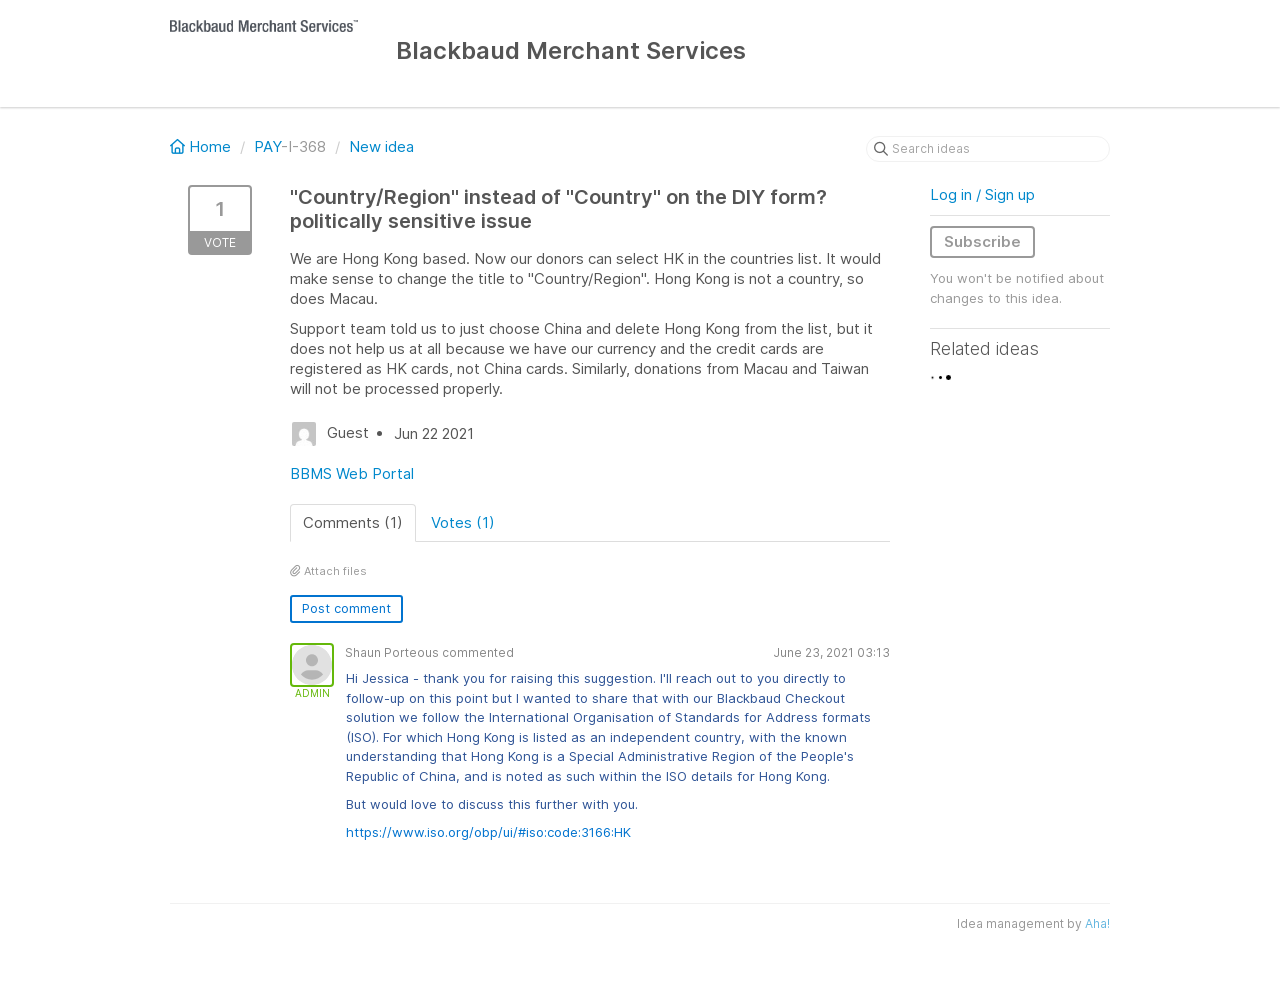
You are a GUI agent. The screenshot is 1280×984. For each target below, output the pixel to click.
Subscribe (982, 241)
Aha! (1097, 923)
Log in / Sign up (982, 194)
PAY (267, 146)
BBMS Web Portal (352, 473)
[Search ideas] (988, 149)
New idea (381, 146)
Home (202, 146)
